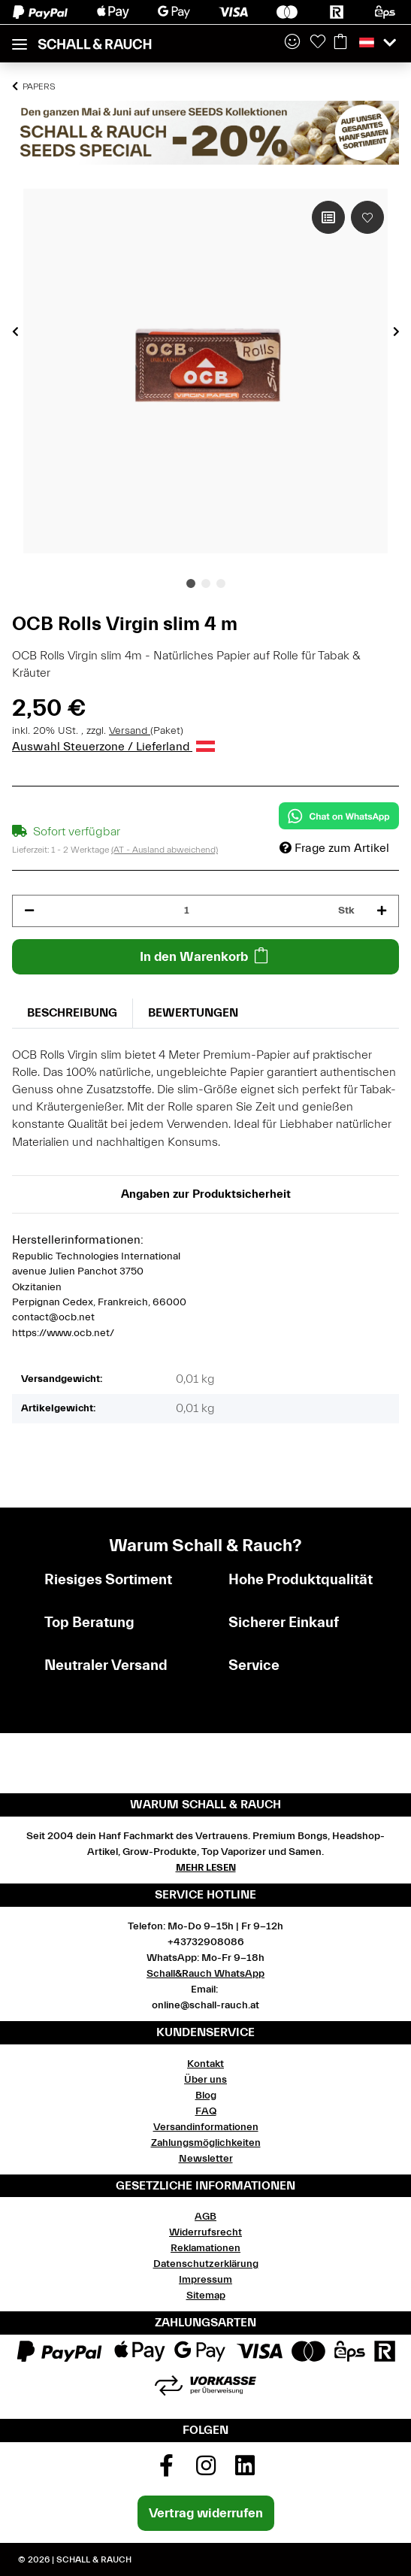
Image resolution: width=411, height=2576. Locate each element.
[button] (292, 43)
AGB (205, 2217)
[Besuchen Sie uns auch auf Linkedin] (245, 2471)
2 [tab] (205, 583)
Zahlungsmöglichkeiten (206, 2143)
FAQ (205, 2111)
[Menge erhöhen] (381, 911)
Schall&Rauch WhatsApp (205, 1974)
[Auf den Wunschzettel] (367, 217)
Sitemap (205, 2296)
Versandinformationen (205, 2127)
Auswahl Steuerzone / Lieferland (113, 746)
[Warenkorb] (340, 43)
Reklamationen (205, 2248)
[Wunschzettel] (318, 43)
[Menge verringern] (29, 911)
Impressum (205, 2280)
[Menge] (186, 911)
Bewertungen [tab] (193, 1013)
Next (396, 330)
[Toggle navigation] (19, 38)
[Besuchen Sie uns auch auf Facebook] (166, 2471)
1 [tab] (190, 583)
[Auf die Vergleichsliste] (328, 217)
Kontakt (205, 2064)
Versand (129, 731)
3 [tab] (220, 583)
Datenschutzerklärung (205, 2264)
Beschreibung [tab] (72, 1013)
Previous (15, 330)
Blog (205, 2096)
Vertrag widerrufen (206, 2513)
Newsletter (206, 2159)
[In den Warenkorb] (205, 956)
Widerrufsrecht (205, 2232)
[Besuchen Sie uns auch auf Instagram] (206, 2471)
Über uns (205, 2080)
